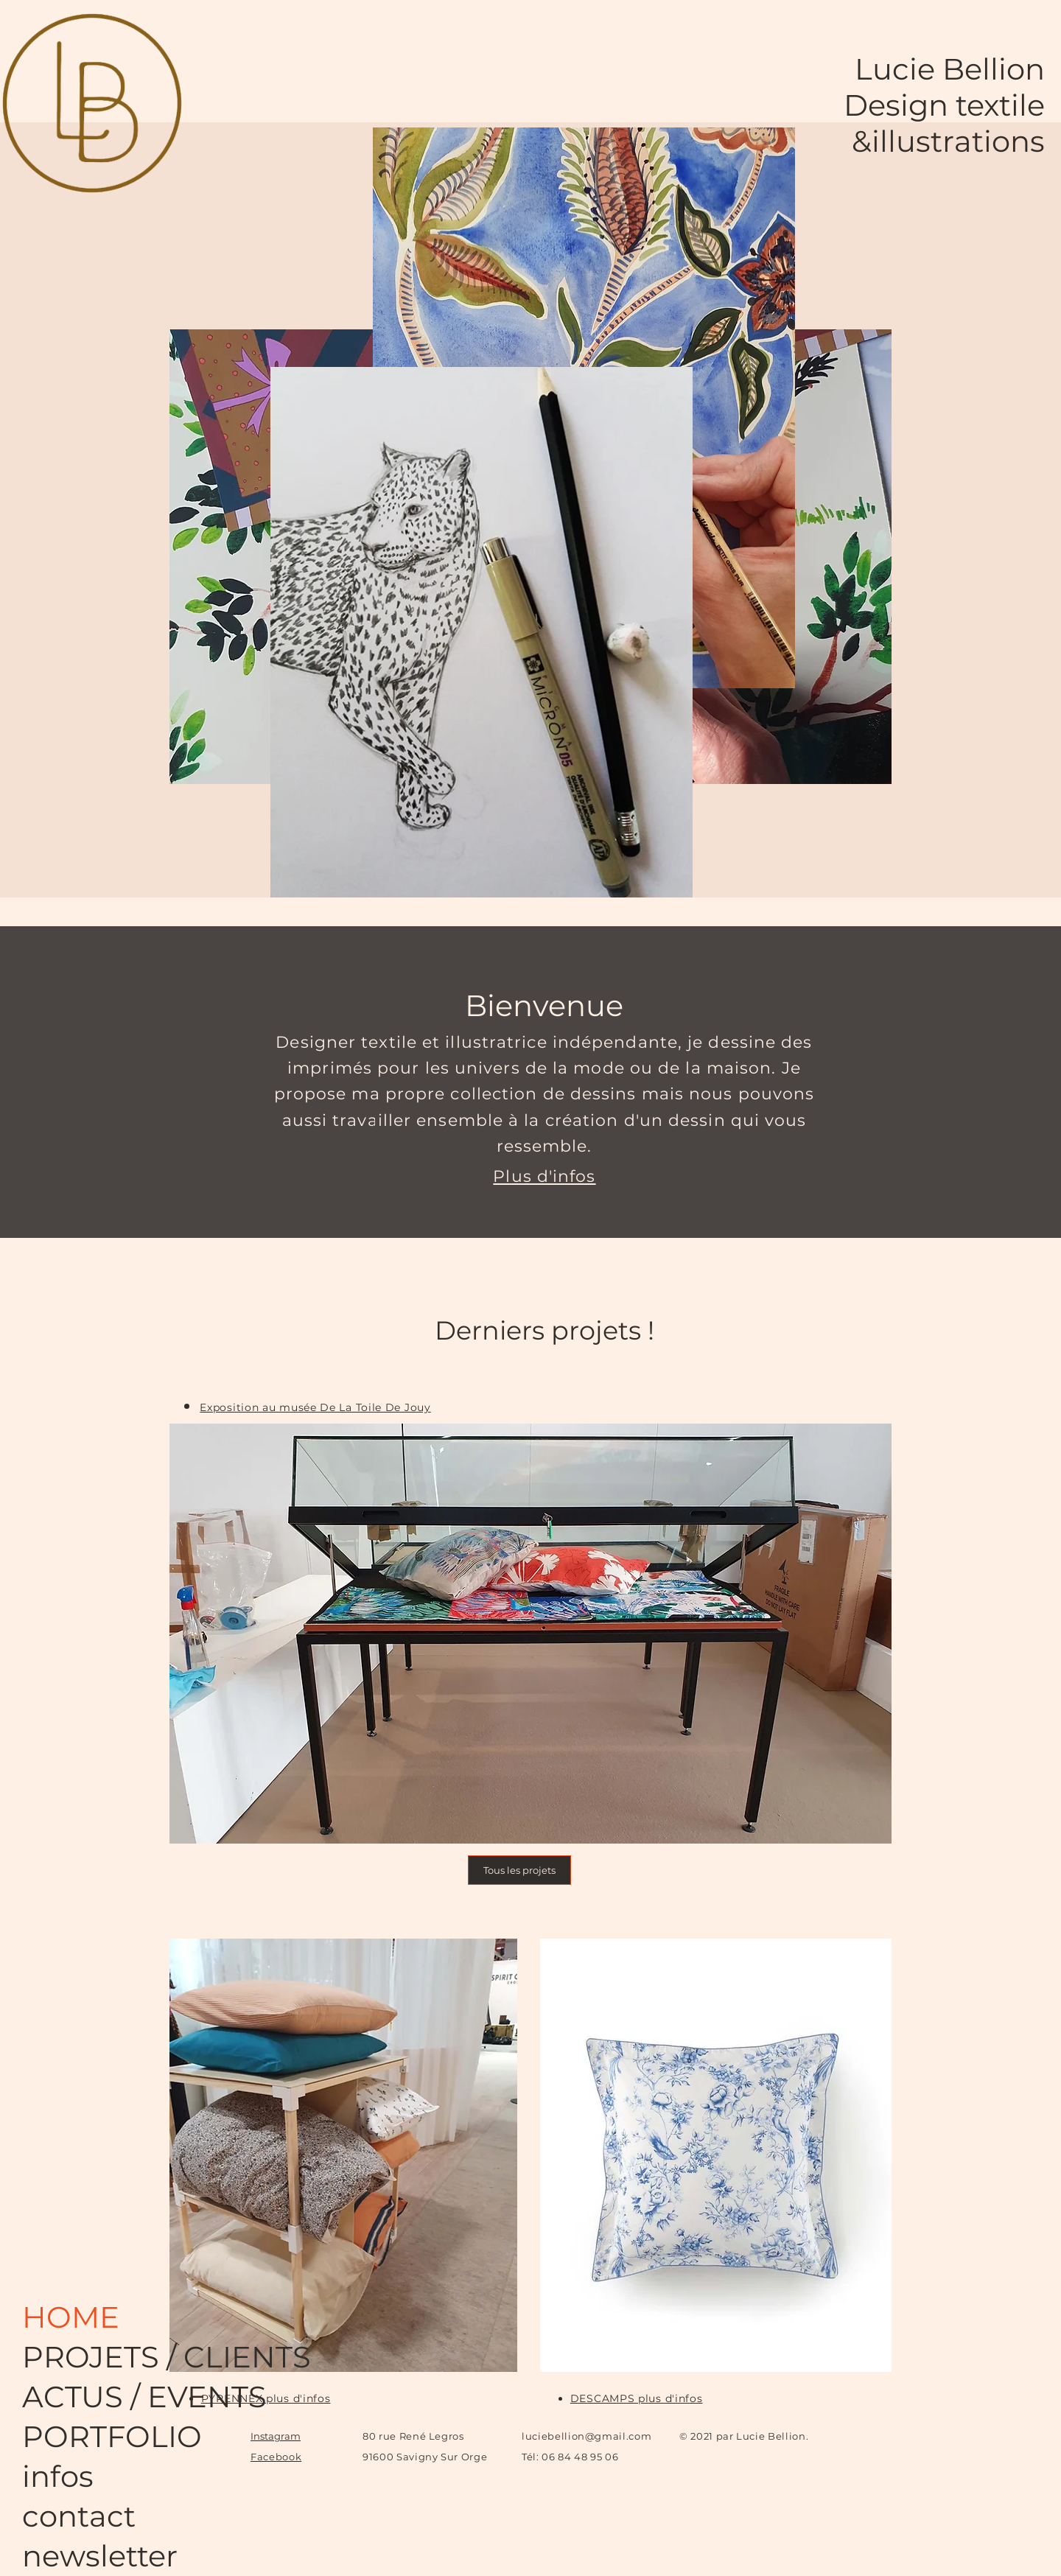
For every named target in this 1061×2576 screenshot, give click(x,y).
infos (58, 2476)
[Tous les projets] (519, 1870)
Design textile (944, 105)
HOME (70, 2317)
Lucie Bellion (950, 69)
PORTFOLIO (80, 2436)
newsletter (80, 2556)
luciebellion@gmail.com (586, 2436)
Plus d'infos (544, 1176)
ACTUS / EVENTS (80, 2397)
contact (79, 2516)
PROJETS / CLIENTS (80, 2357)
